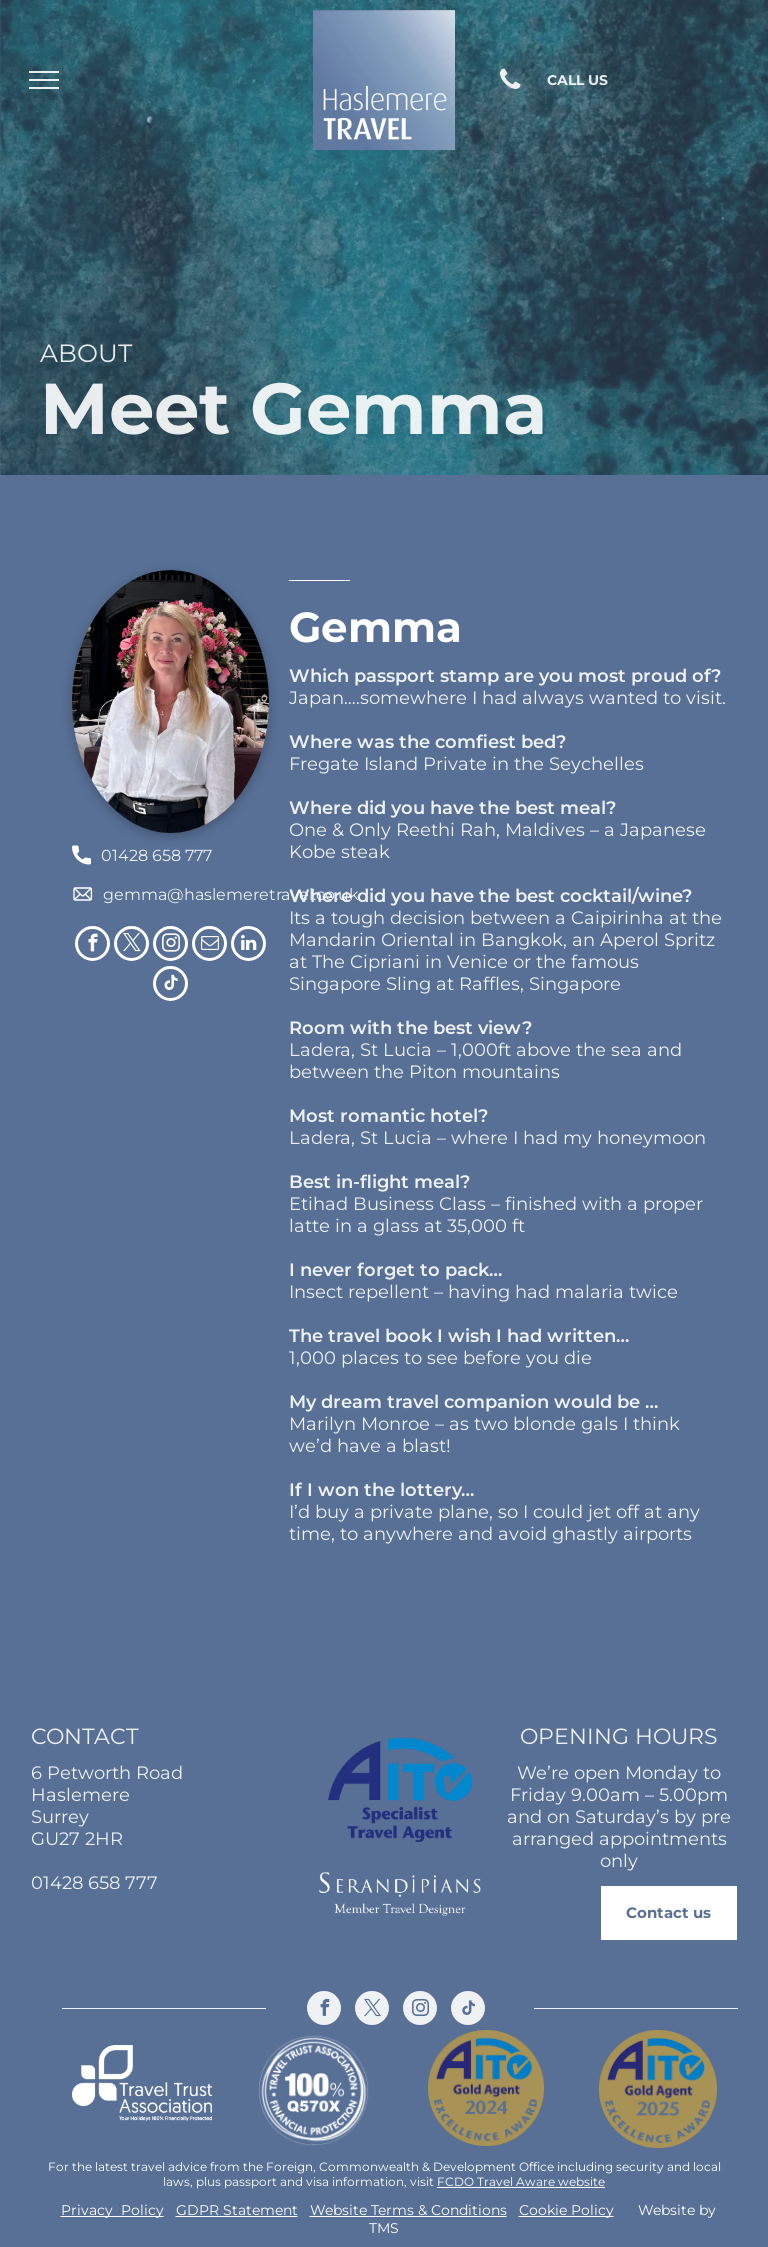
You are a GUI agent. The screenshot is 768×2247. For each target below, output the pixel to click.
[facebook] (92, 946)
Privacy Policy (112, 2210)
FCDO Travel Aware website (521, 2181)
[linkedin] (248, 946)
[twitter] (131, 946)
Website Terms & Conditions (408, 2210)
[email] (209, 946)
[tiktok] (170, 986)
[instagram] (170, 946)
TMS (384, 2228)
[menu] (44, 80)
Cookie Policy (566, 2210)
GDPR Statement (237, 2210)
